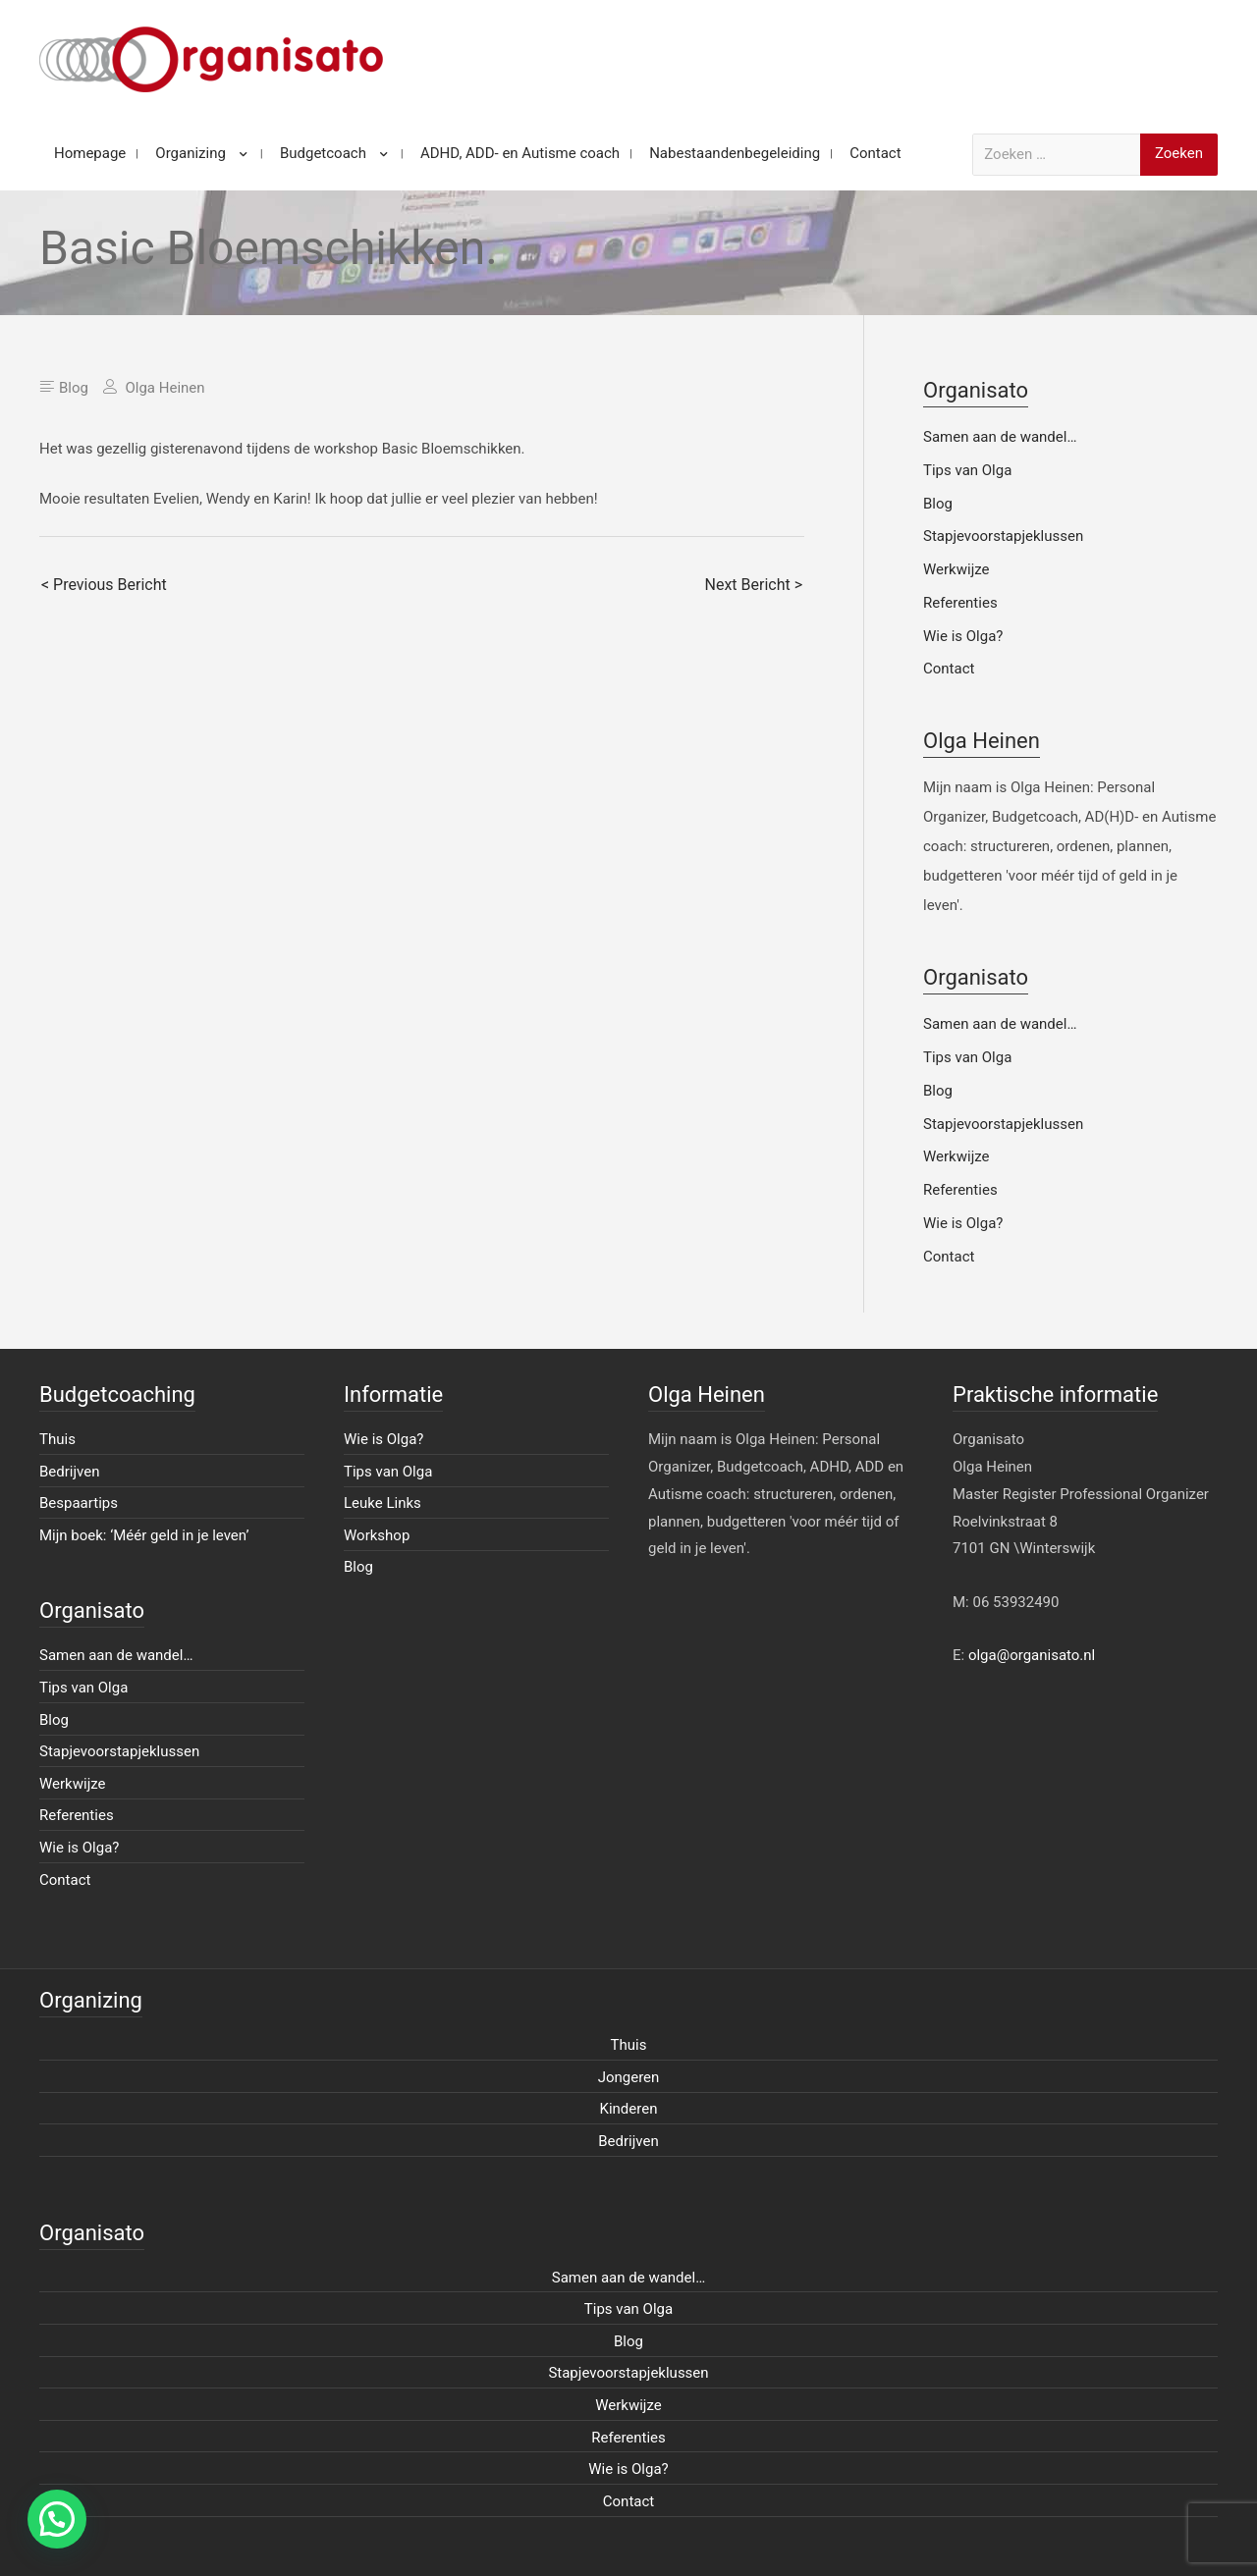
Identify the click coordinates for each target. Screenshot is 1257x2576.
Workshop (377, 1535)
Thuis (57, 1439)
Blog (73, 388)
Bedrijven (69, 1471)
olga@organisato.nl (1031, 1655)
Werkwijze (956, 569)
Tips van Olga (967, 470)
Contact (948, 668)
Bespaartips (78, 1503)
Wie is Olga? (963, 636)
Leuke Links (382, 1503)
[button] (56, 2519)
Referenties (960, 603)
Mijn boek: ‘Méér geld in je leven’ (144, 1535)
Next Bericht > (753, 584)
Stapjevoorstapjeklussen (1003, 536)
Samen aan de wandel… (999, 437)
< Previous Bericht (104, 584)
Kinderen (629, 2109)
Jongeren (629, 2077)
